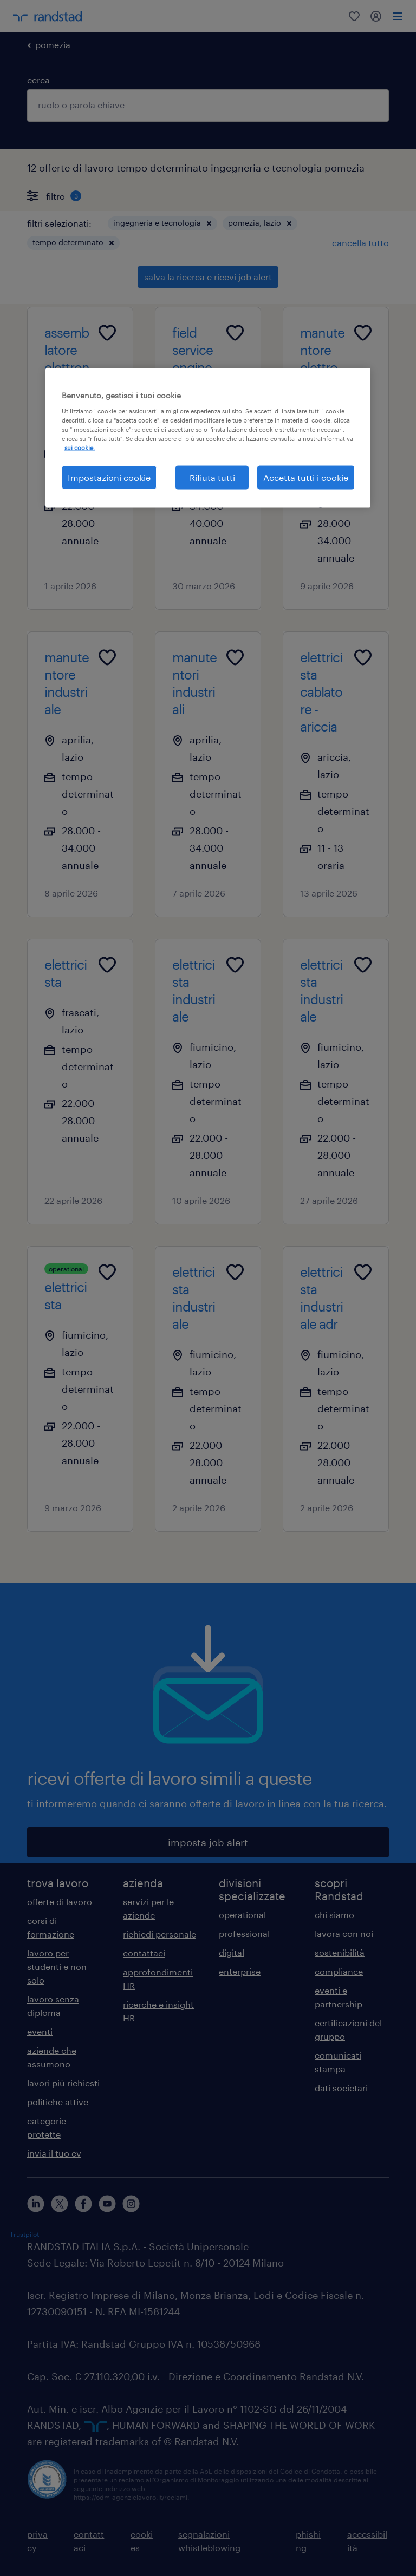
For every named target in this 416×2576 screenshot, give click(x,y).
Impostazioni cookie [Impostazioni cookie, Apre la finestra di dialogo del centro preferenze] (109, 477)
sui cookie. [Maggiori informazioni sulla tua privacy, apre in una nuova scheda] (79, 447)
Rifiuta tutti (212, 477)
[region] (208, 438)
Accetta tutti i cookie (305, 477)
